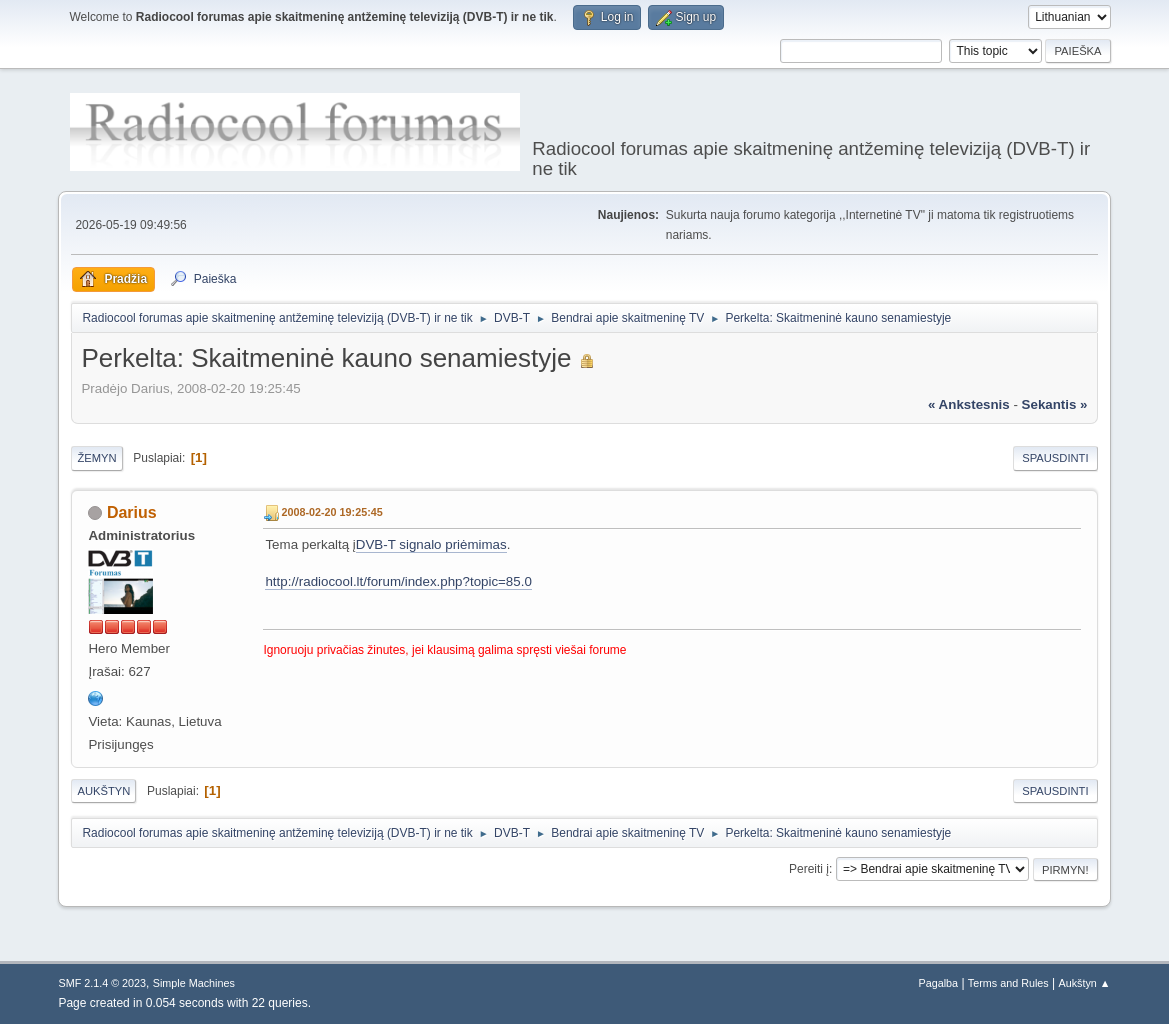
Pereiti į (809, 869)
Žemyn (96, 458)
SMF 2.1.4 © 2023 (102, 983)
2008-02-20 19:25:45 (331, 512)
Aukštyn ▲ (1085, 983)
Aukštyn (103, 791)
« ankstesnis (969, 404)
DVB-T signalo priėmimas (431, 544)
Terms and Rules (1008, 983)
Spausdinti (1055, 458)
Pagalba (938, 983)
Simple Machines (194, 983)
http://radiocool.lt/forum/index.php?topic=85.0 (398, 581)
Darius (132, 512)
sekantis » (1055, 404)
